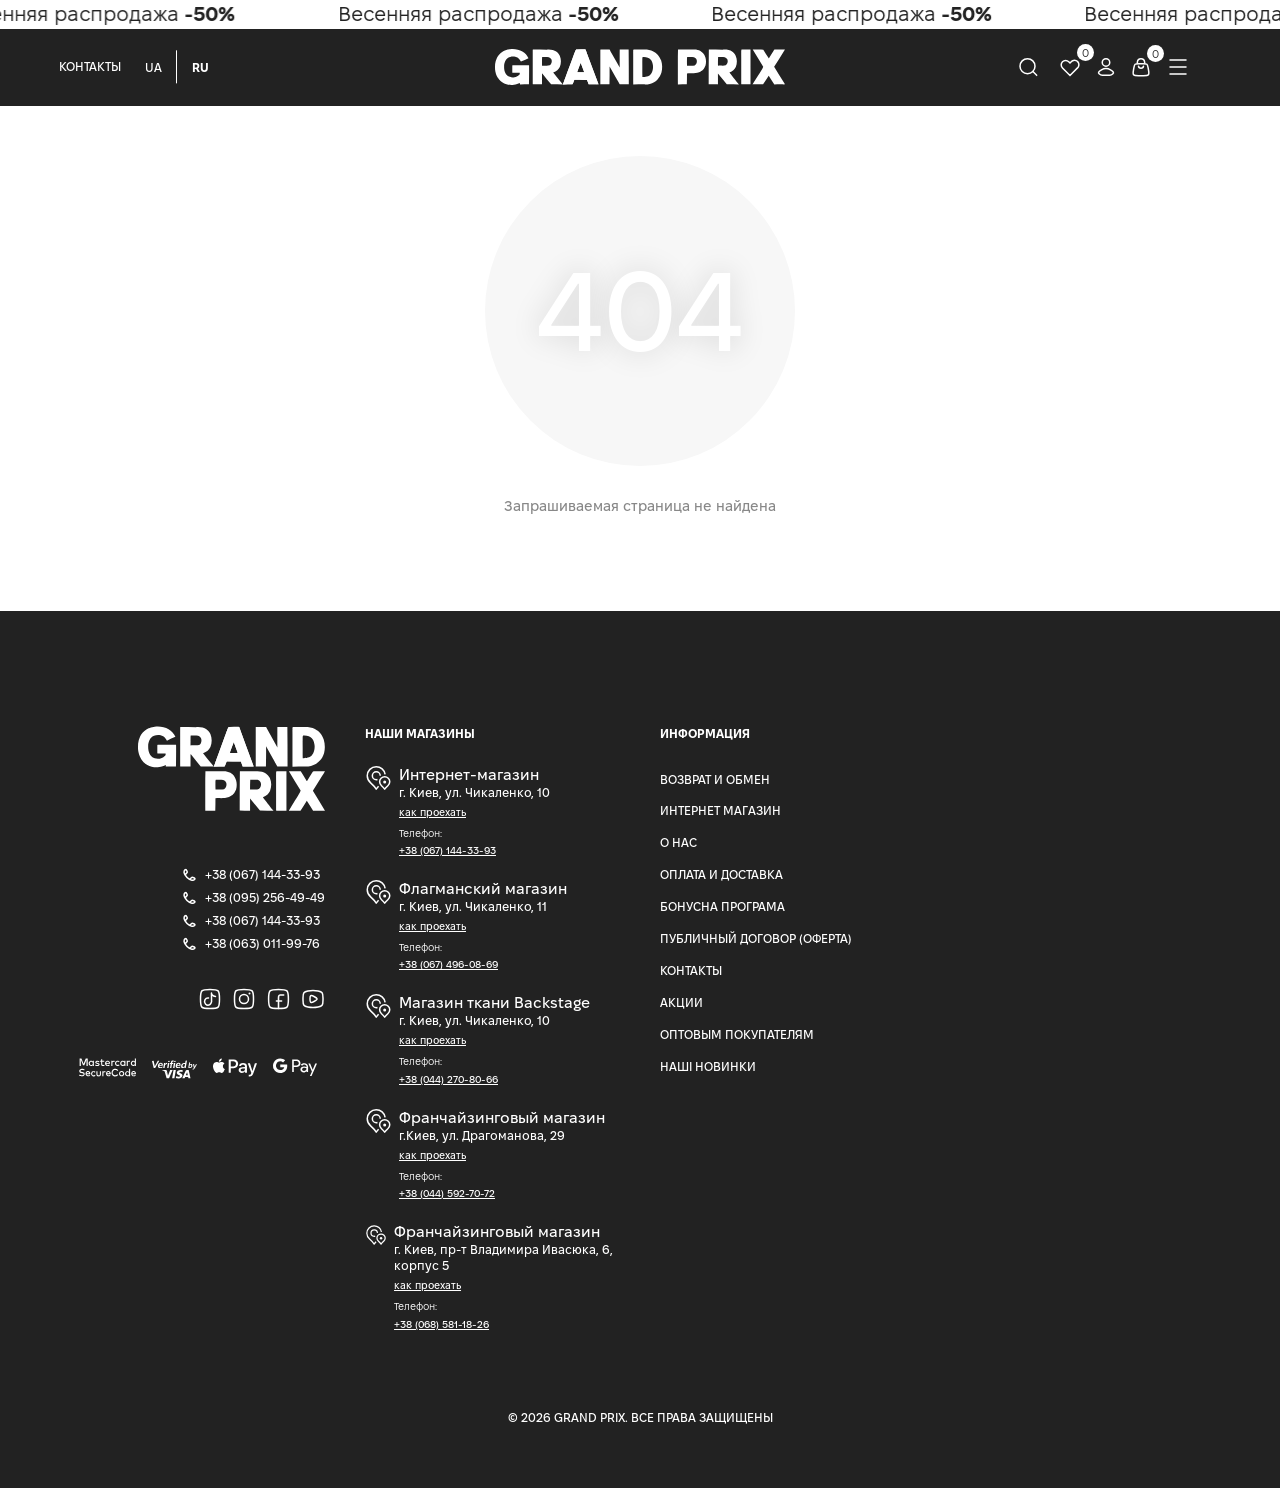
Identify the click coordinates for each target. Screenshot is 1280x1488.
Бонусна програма (722, 906)
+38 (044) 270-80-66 (448, 1079)
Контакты (90, 66)
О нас (678, 842)
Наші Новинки (708, 1066)
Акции (681, 1002)
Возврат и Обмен (715, 779)
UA (153, 67)
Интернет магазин (720, 810)
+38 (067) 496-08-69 (448, 964)
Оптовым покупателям (737, 1034)
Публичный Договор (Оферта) (756, 938)
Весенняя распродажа (485, 14)
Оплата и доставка (721, 874)
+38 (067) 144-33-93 (447, 850)
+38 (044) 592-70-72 (447, 1193)
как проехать (432, 812)
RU (200, 67)
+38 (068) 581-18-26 (441, 1324)
